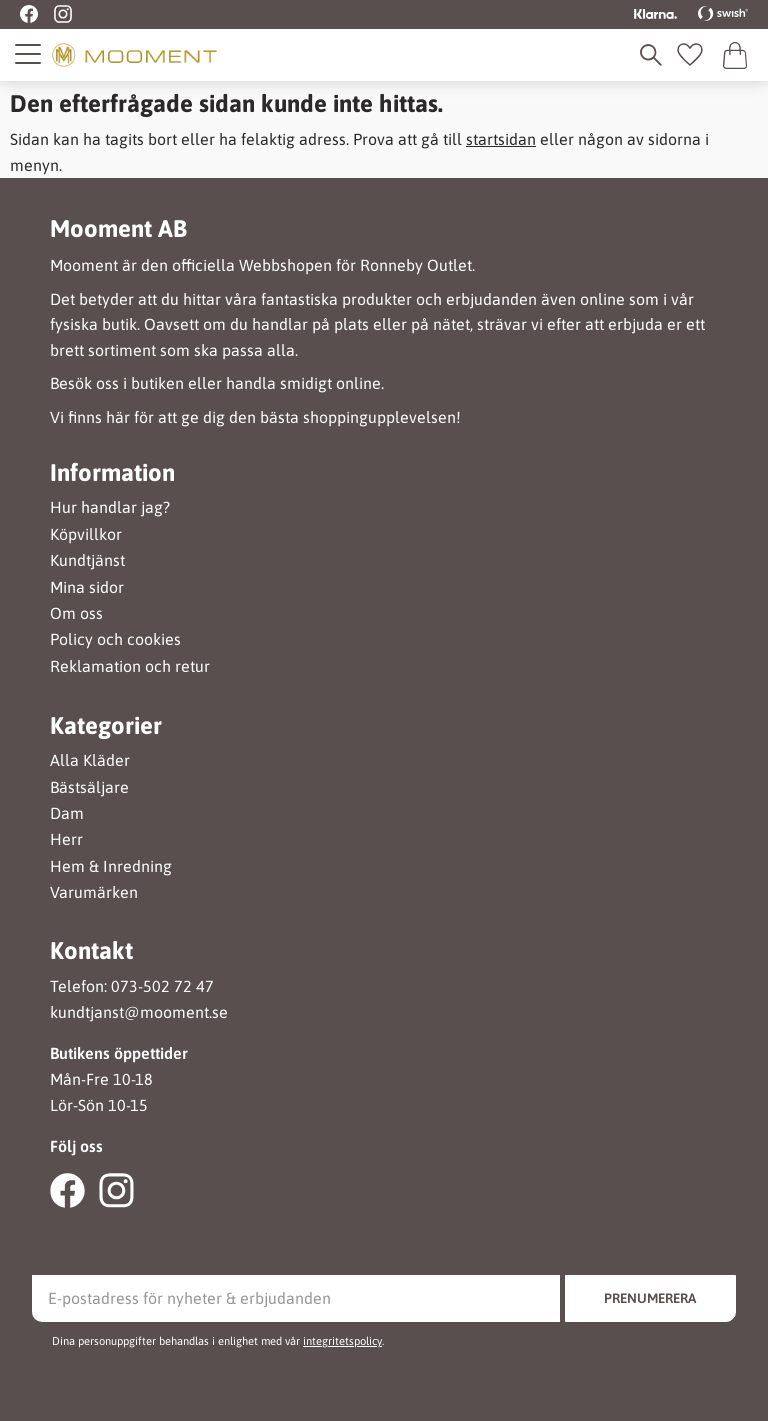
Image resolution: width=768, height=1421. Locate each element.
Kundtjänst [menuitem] (87, 560)
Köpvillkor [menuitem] (86, 534)
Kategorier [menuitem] (106, 726)
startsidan (501, 139)
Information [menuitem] (112, 473)
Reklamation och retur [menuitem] (130, 666)
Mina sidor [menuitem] (87, 587)
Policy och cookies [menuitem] (115, 639)
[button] (29, 54)
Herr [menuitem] (66, 839)
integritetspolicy (342, 1341)
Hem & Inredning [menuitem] (111, 866)
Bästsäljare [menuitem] (89, 787)
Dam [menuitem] (67, 813)
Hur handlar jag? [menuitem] (110, 507)
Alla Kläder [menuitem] (90, 760)
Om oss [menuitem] (76, 613)
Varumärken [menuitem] (94, 892)
